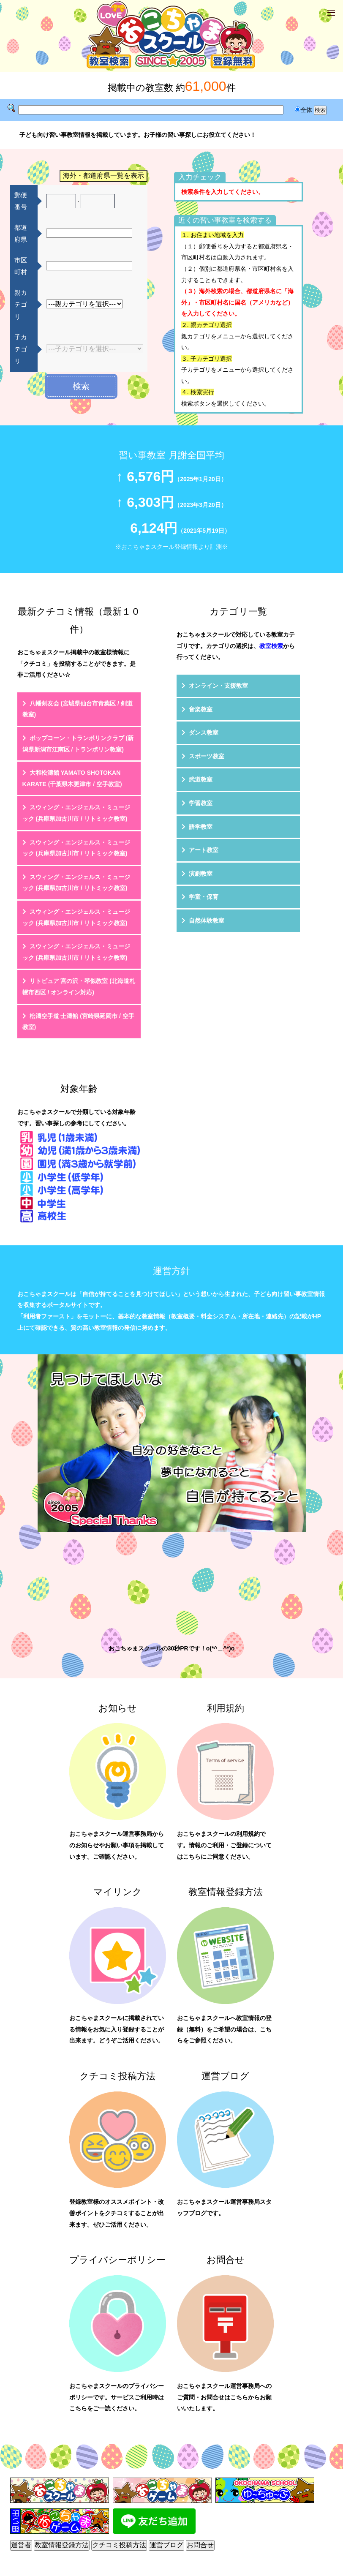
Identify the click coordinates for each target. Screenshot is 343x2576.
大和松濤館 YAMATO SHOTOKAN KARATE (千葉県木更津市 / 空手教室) (72, 778)
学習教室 (200, 803)
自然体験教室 (206, 920)
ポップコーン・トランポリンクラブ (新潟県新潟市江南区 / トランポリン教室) (78, 744)
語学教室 (200, 826)
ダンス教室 (203, 732)
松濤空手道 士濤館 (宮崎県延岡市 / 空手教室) (78, 1022)
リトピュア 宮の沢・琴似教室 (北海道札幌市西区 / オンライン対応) (78, 987)
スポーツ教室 (206, 756)
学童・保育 (203, 896)
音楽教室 (200, 709)
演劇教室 (200, 873)
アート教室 (203, 850)
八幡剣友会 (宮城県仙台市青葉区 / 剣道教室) (77, 709)
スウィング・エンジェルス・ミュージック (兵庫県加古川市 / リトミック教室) (76, 813)
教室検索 (271, 646)
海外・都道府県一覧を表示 (103, 175)
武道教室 (200, 779)
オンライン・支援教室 (218, 685)
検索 (81, 386)
